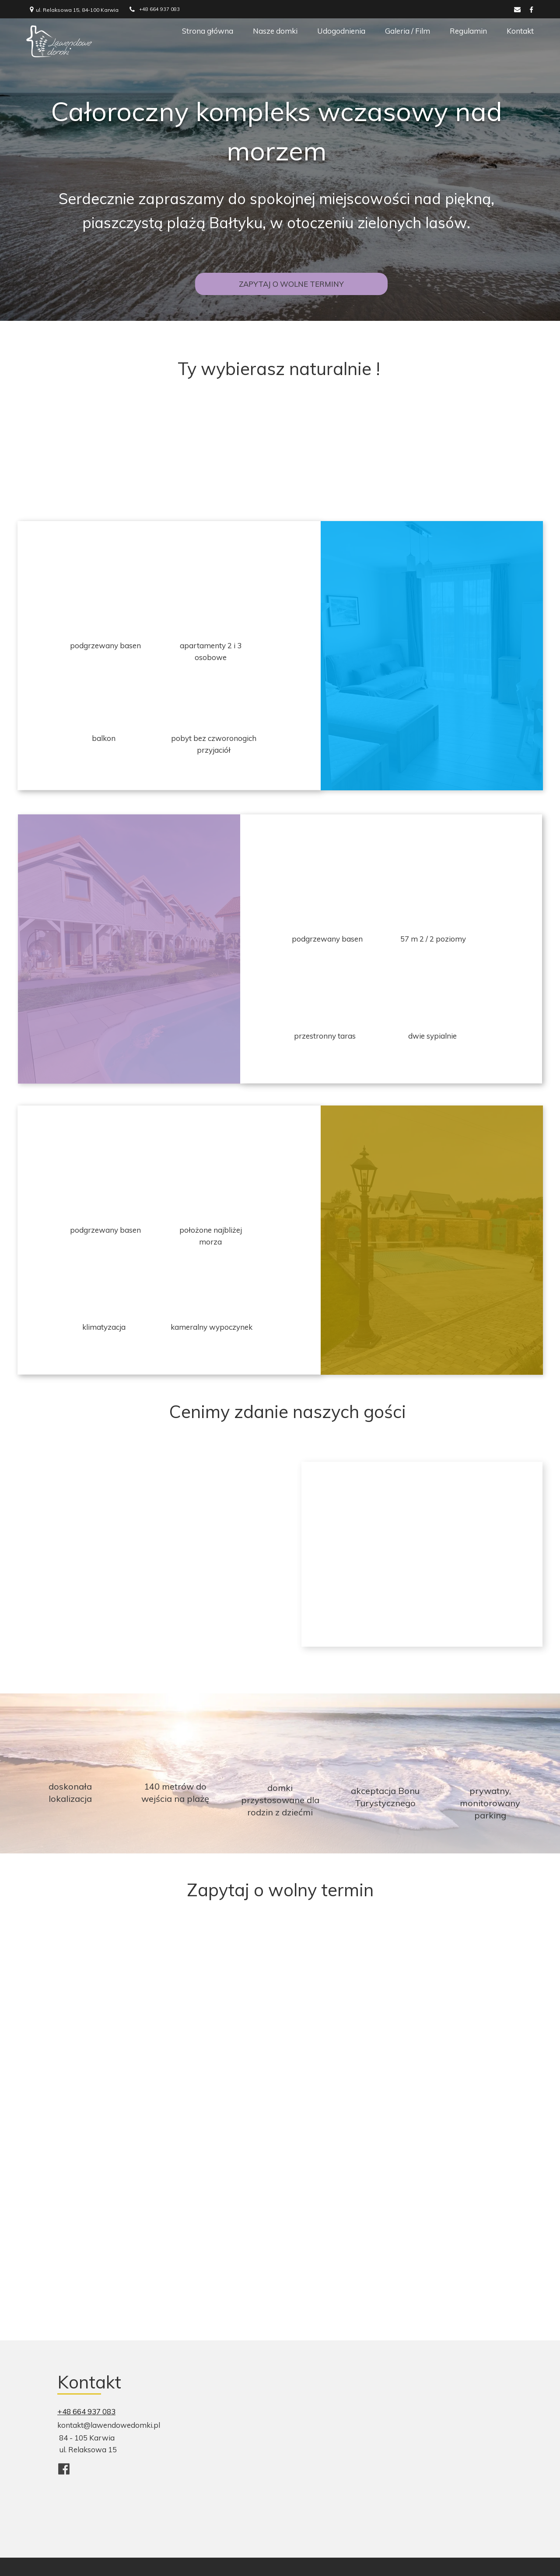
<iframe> (411, 2432)
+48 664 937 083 (86, 2411)
